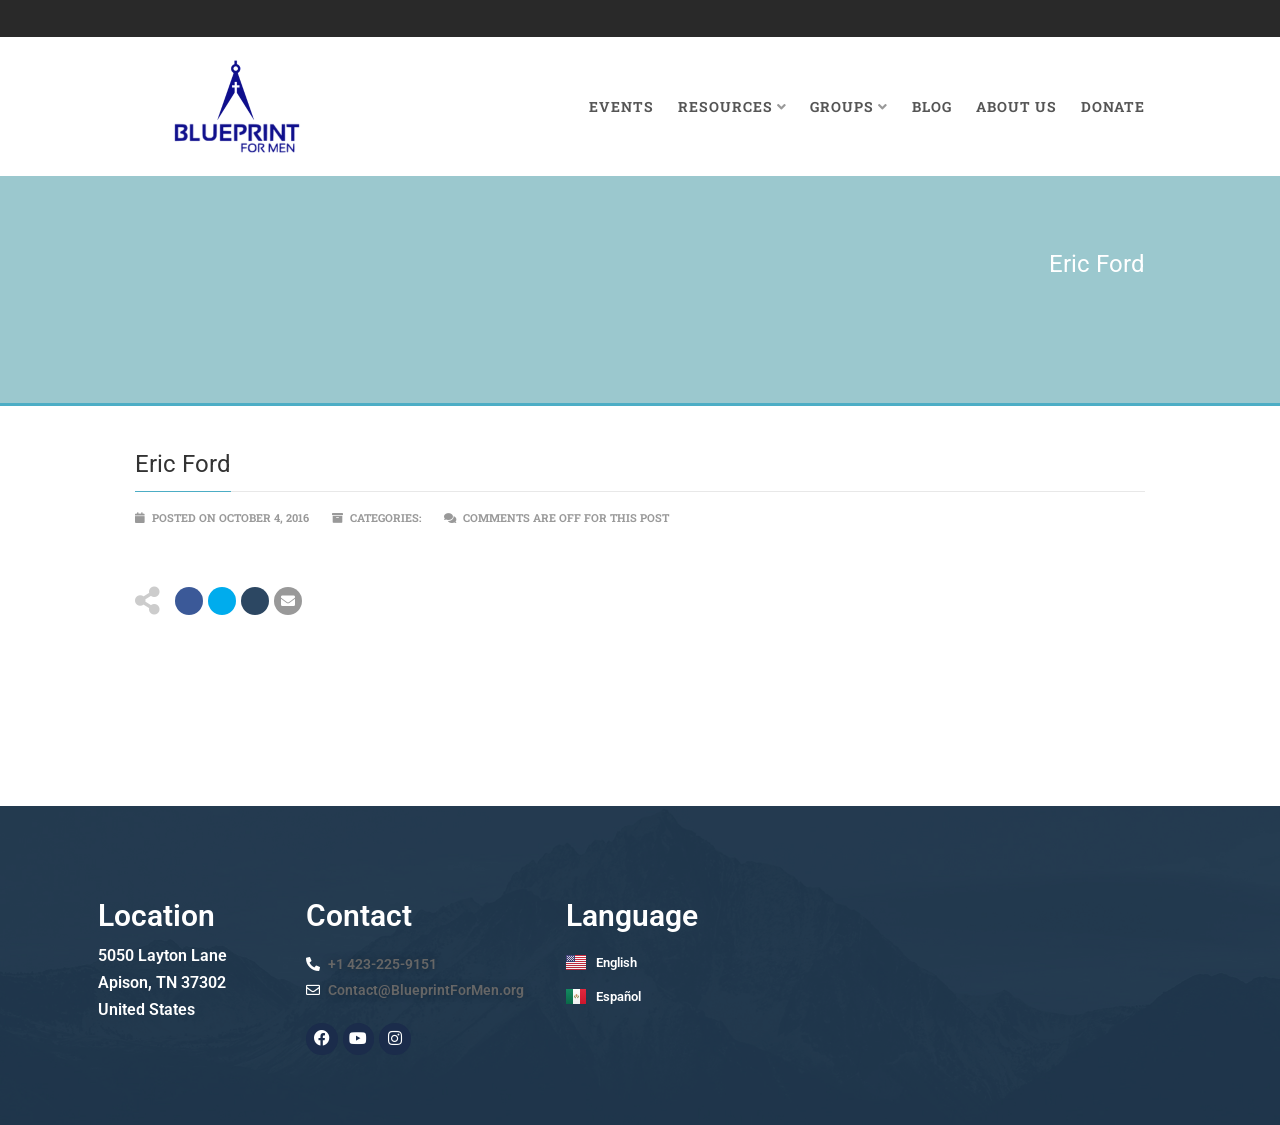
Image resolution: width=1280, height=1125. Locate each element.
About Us (1016, 106)
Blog (932, 106)
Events (621, 106)
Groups (849, 106)
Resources (732, 106)
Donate (1113, 106)
